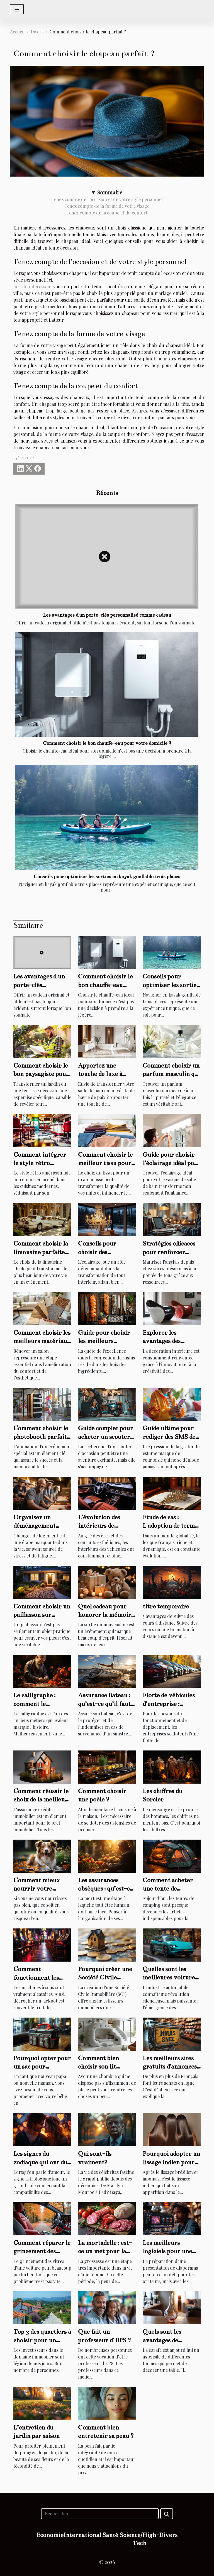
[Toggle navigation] (17, 9)
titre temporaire (166, 1606)
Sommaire (109, 192)
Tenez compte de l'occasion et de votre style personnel (107, 199)
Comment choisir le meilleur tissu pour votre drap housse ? (105, 1163)
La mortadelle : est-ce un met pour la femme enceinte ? (105, 2251)
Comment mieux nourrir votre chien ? (36, 1888)
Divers (37, 32)
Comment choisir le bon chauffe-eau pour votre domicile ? (107, 743)
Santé (110, 2535)
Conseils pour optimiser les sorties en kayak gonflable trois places (107, 877)
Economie (50, 2535)
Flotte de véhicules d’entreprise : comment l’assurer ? (171, 1703)
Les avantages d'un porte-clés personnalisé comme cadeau (107, 615)
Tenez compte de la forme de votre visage (107, 206)
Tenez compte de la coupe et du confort (107, 213)
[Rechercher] (100, 2513)
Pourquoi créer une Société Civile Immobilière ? (105, 1977)
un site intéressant (32, 286)
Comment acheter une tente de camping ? (168, 1888)
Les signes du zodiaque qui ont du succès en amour (40, 2162)
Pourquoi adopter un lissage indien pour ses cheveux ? (171, 2162)
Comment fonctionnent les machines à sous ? (37, 1977)
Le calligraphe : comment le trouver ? (34, 1703)
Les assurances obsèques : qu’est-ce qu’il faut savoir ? (105, 1888)
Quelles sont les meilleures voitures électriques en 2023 (170, 1977)
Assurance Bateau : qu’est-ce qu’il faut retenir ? (104, 1703)
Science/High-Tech (139, 2539)
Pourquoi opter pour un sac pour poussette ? (42, 2066)
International (82, 2535)
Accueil (17, 32)
